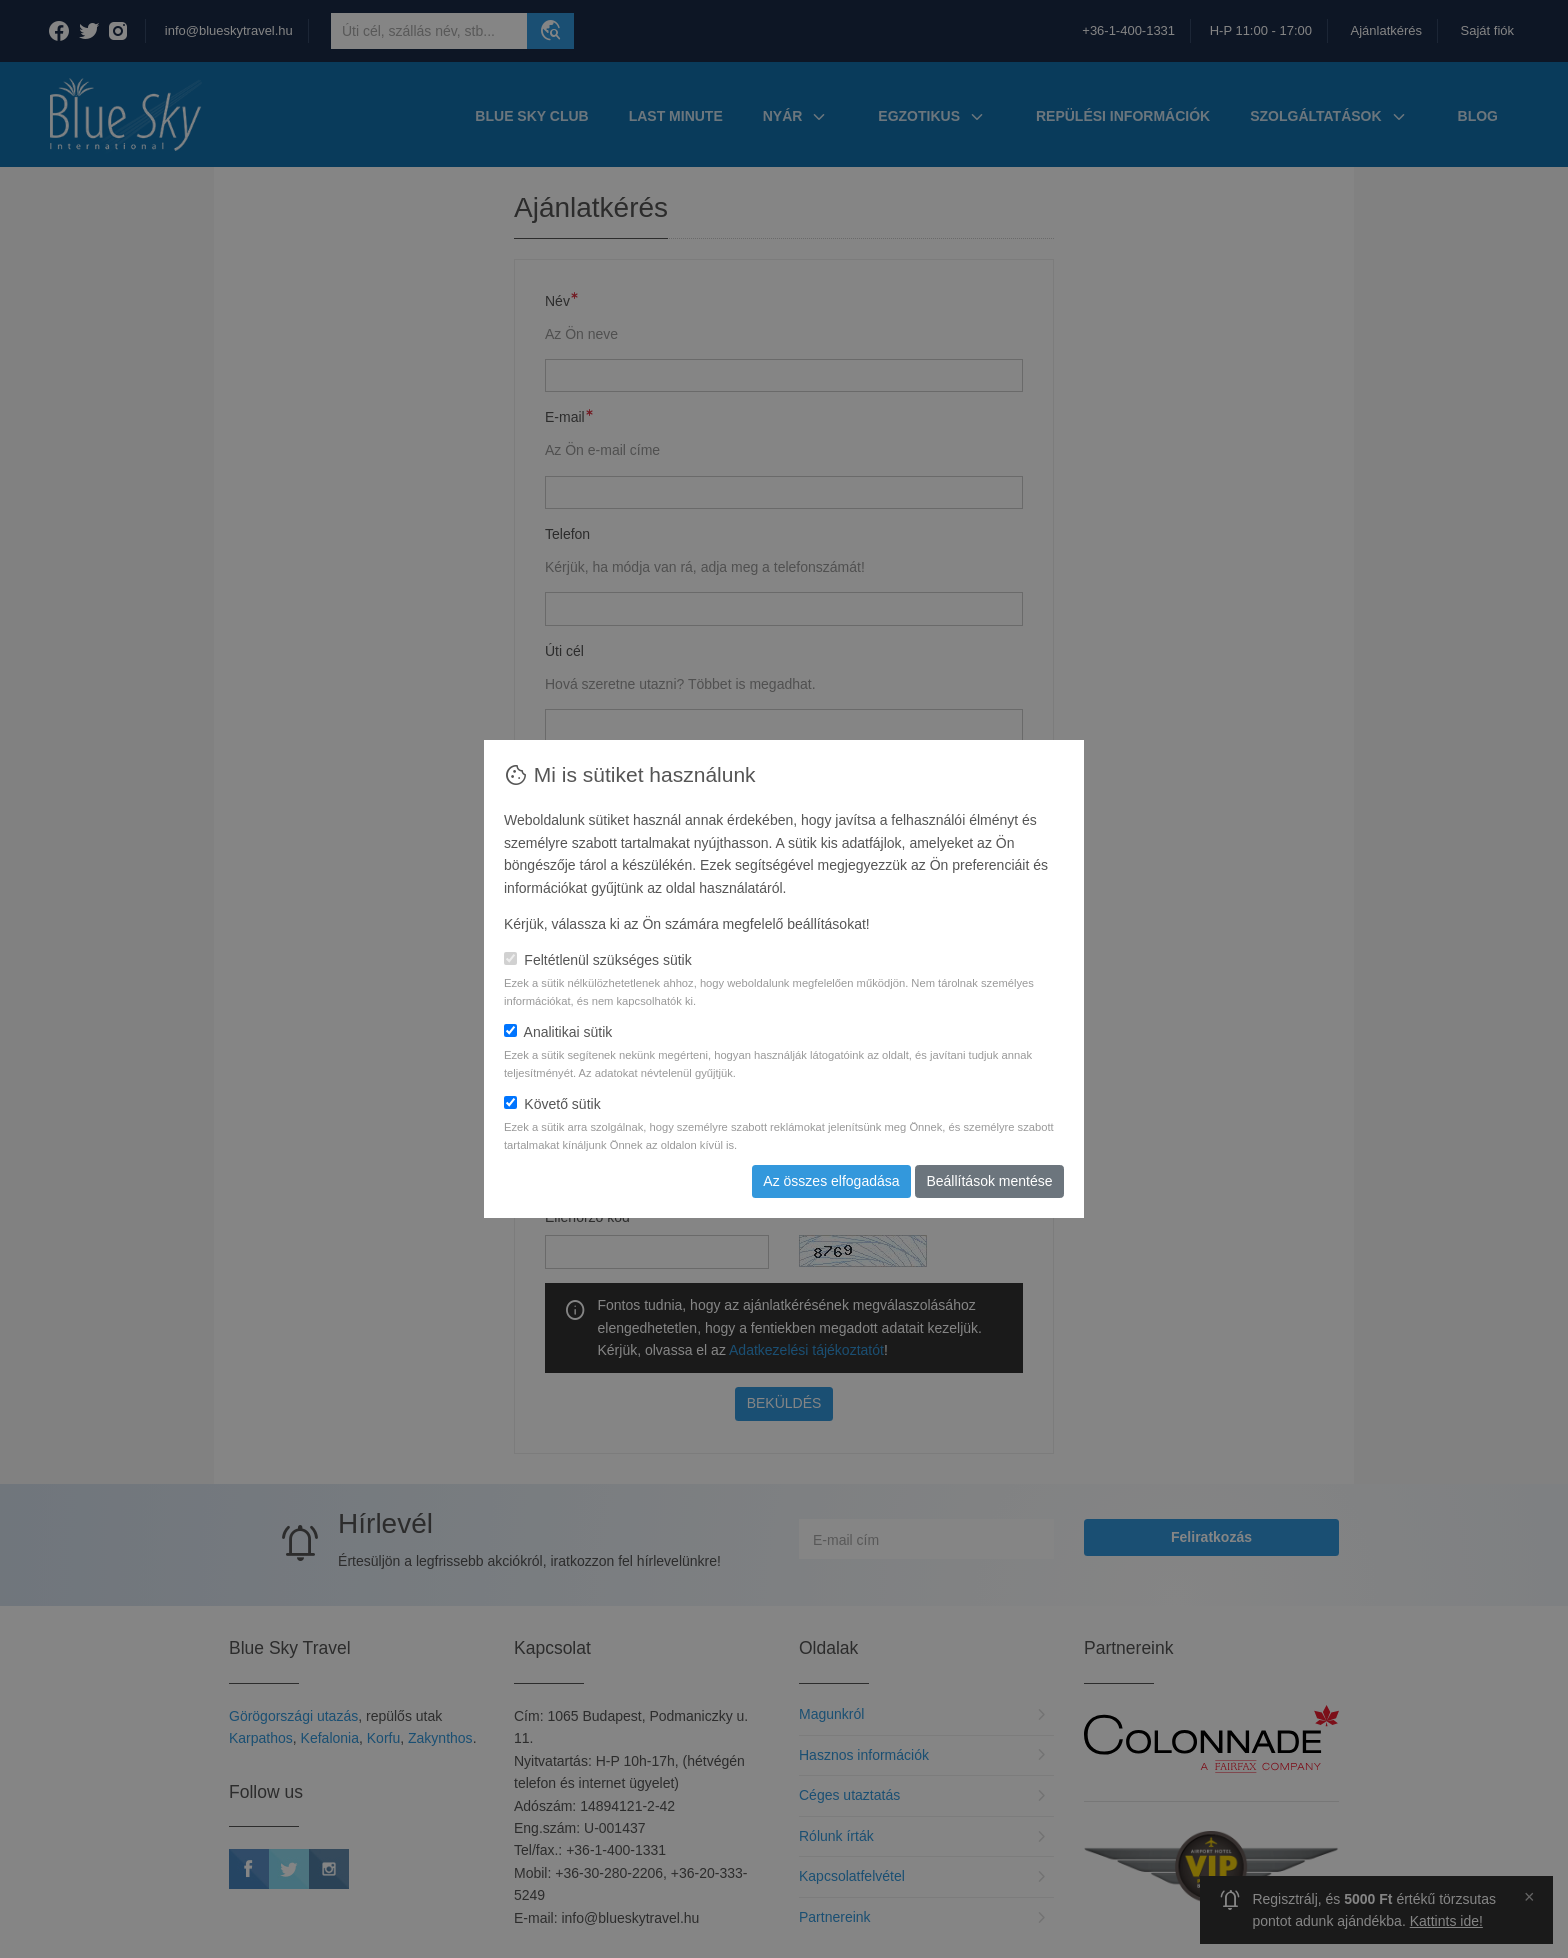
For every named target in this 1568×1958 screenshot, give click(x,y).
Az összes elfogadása (831, 1181)
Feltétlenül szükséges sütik (598, 960)
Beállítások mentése (989, 1181)
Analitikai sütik (558, 1032)
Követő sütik (552, 1104)
